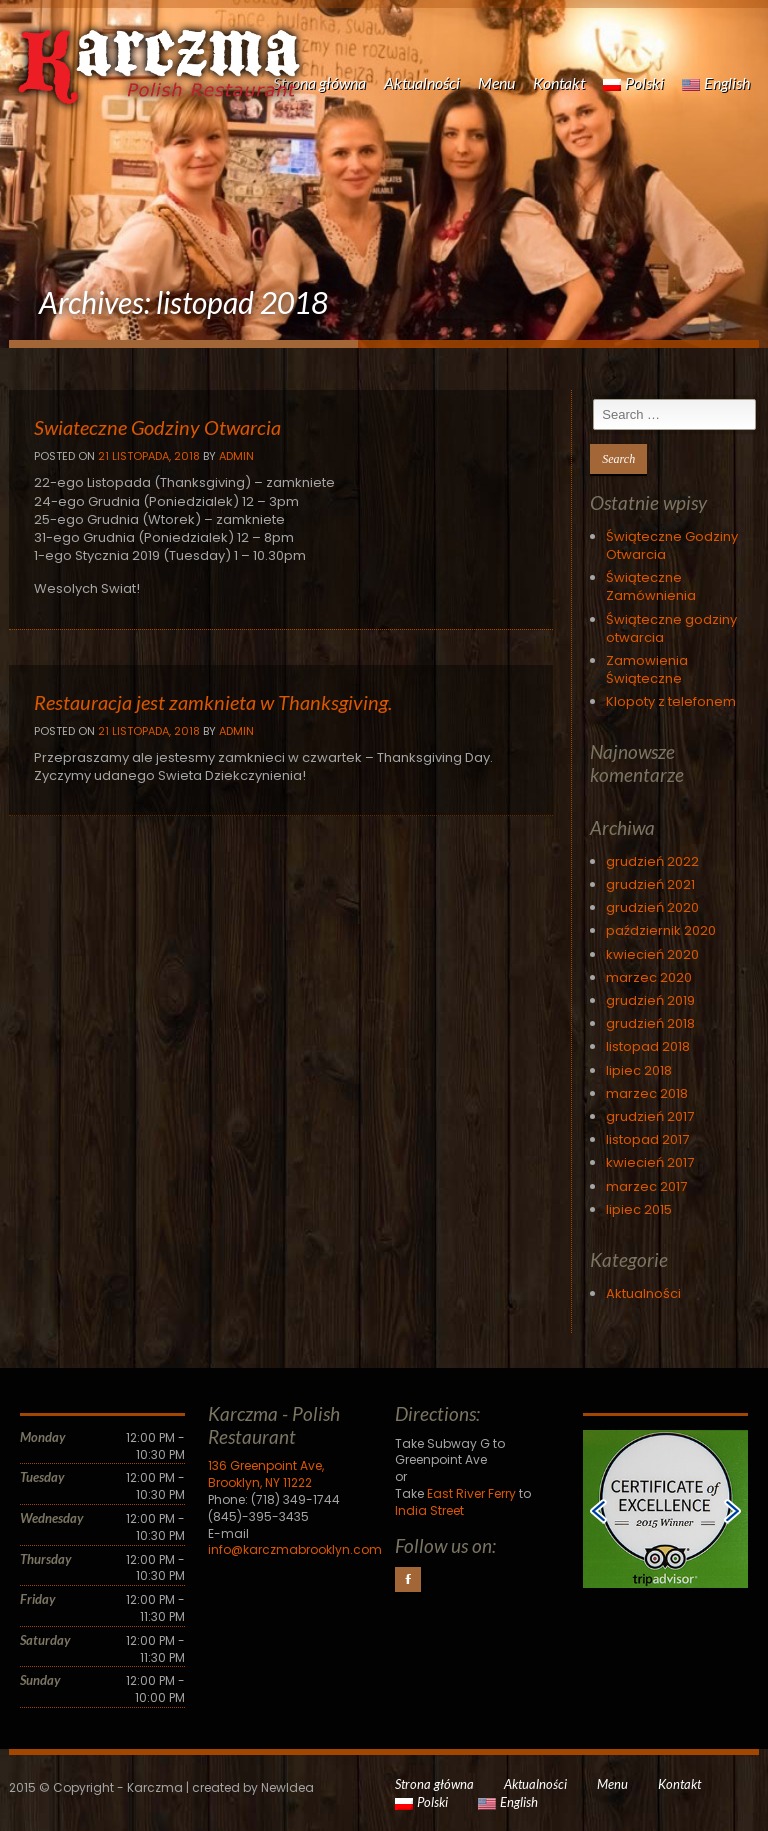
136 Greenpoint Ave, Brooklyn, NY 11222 (266, 1474)
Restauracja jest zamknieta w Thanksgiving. (213, 702)
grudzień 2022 (652, 861)
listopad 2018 (648, 1046)
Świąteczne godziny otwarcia (671, 628)
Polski (633, 82)
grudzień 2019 (650, 1000)
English (716, 82)
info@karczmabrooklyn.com (295, 1549)
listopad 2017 (647, 1139)
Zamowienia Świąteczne (647, 669)
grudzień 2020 (652, 907)
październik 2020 (661, 930)
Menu (496, 82)
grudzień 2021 (650, 884)
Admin (236, 456)
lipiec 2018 (639, 1070)
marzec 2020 (649, 977)
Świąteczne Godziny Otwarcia (672, 545)
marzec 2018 (647, 1093)
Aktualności (422, 82)
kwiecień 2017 (650, 1162)
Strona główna (319, 82)
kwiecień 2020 (652, 954)
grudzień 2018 (650, 1023)
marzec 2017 (646, 1186)
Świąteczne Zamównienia (651, 586)
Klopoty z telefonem (671, 701)
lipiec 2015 (639, 1209)
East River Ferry (471, 1493)
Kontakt (559, 82)
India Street (429, 1510)
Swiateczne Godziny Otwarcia (157, 427)
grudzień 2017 (650, 1116)
